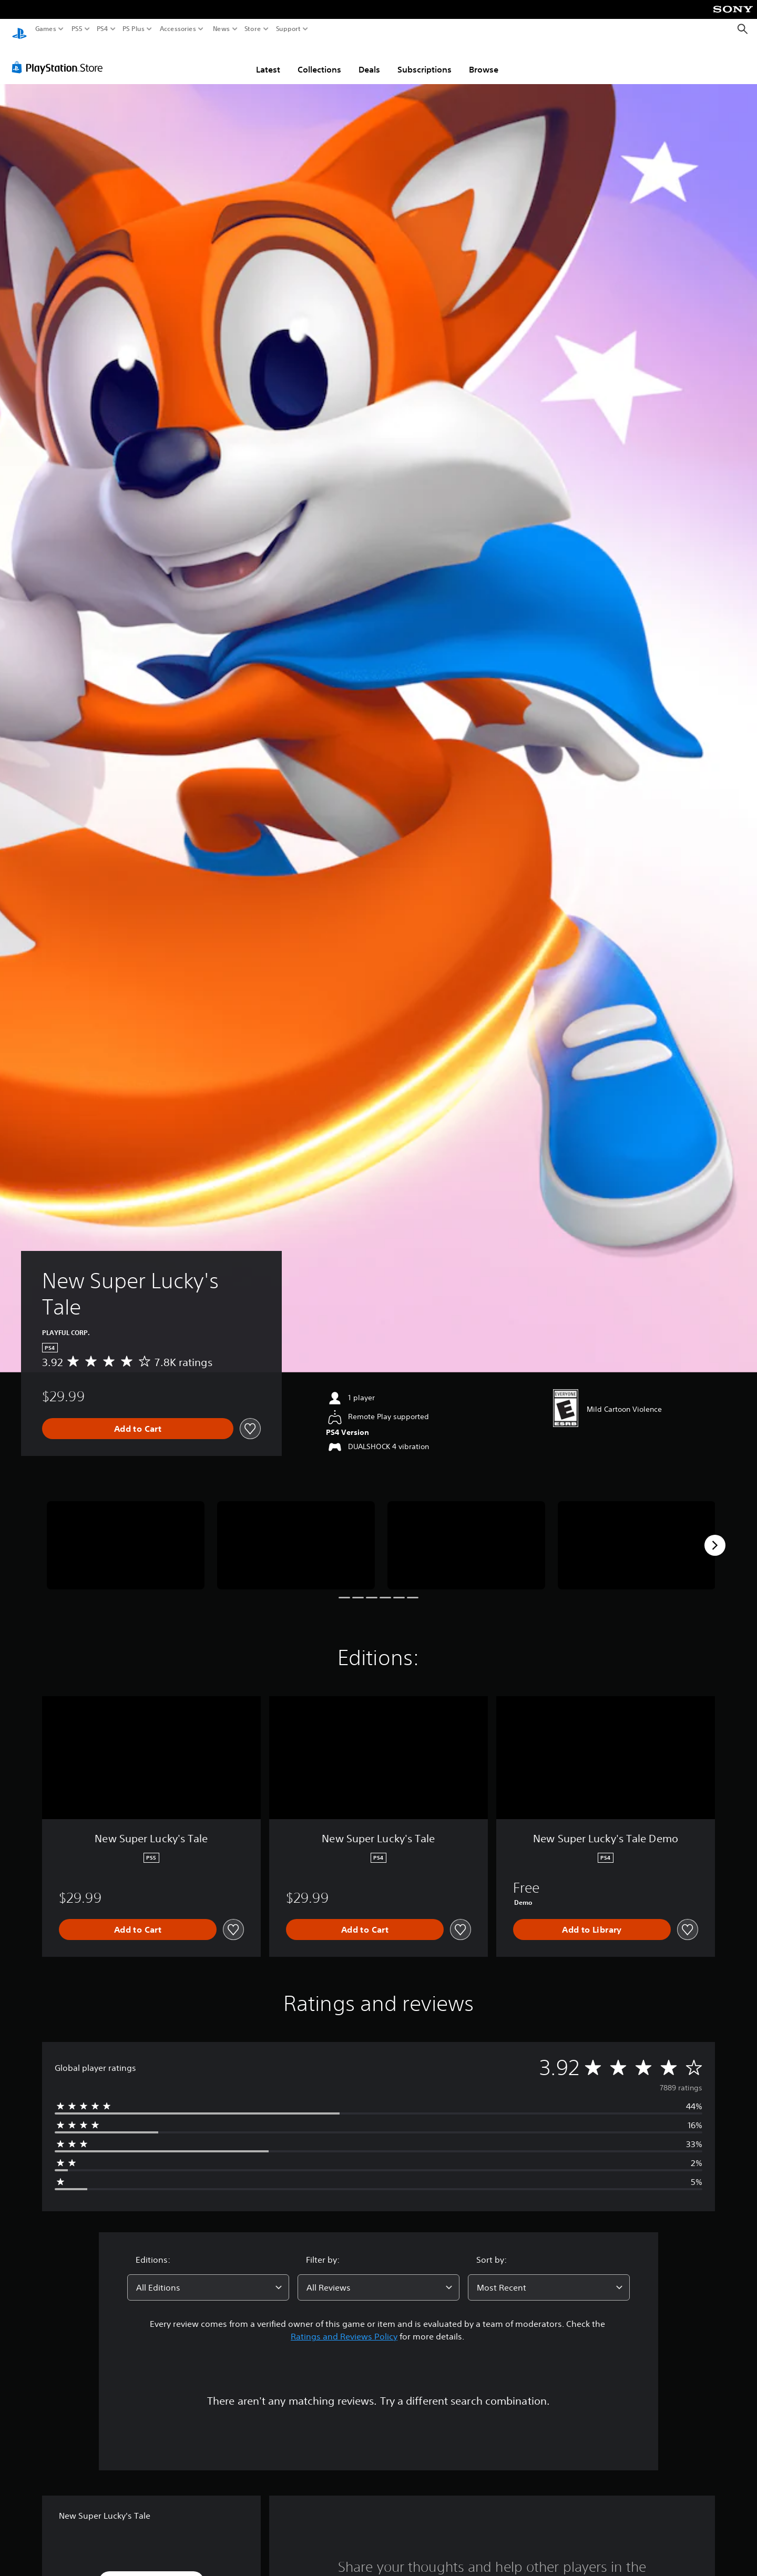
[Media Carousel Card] (125, 1535)
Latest (268, 59)
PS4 (102, 29)
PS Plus (133, 29)
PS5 (77, 29)
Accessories (178, 29)
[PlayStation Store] (60, 57)
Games (45, 29)
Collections (319, 59)
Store (252, 29)
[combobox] (208, 2277)
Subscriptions (424, 59)
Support (288, 29)
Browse (483, 59)
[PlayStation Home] (19, 29)
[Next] (714, 1535)
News (221, 29)
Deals (369, 59)
